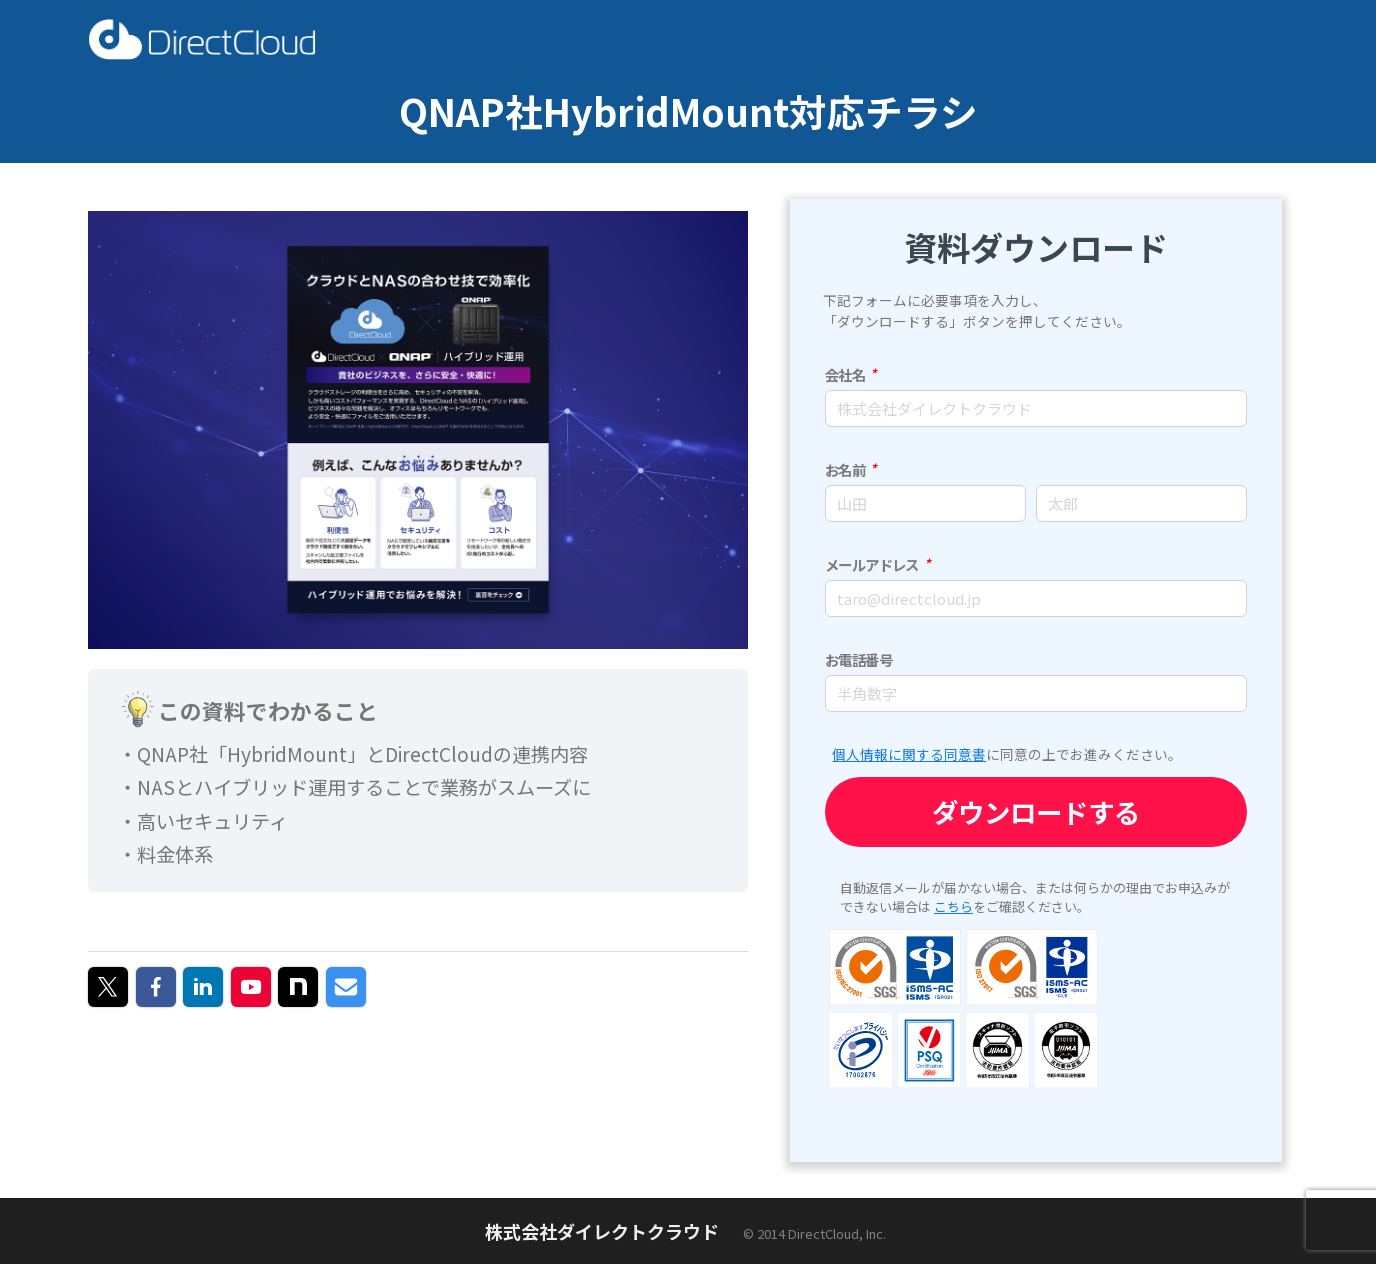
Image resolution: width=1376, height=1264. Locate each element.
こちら (953, 906)
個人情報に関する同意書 (909, 754)
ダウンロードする (1036, 811)
